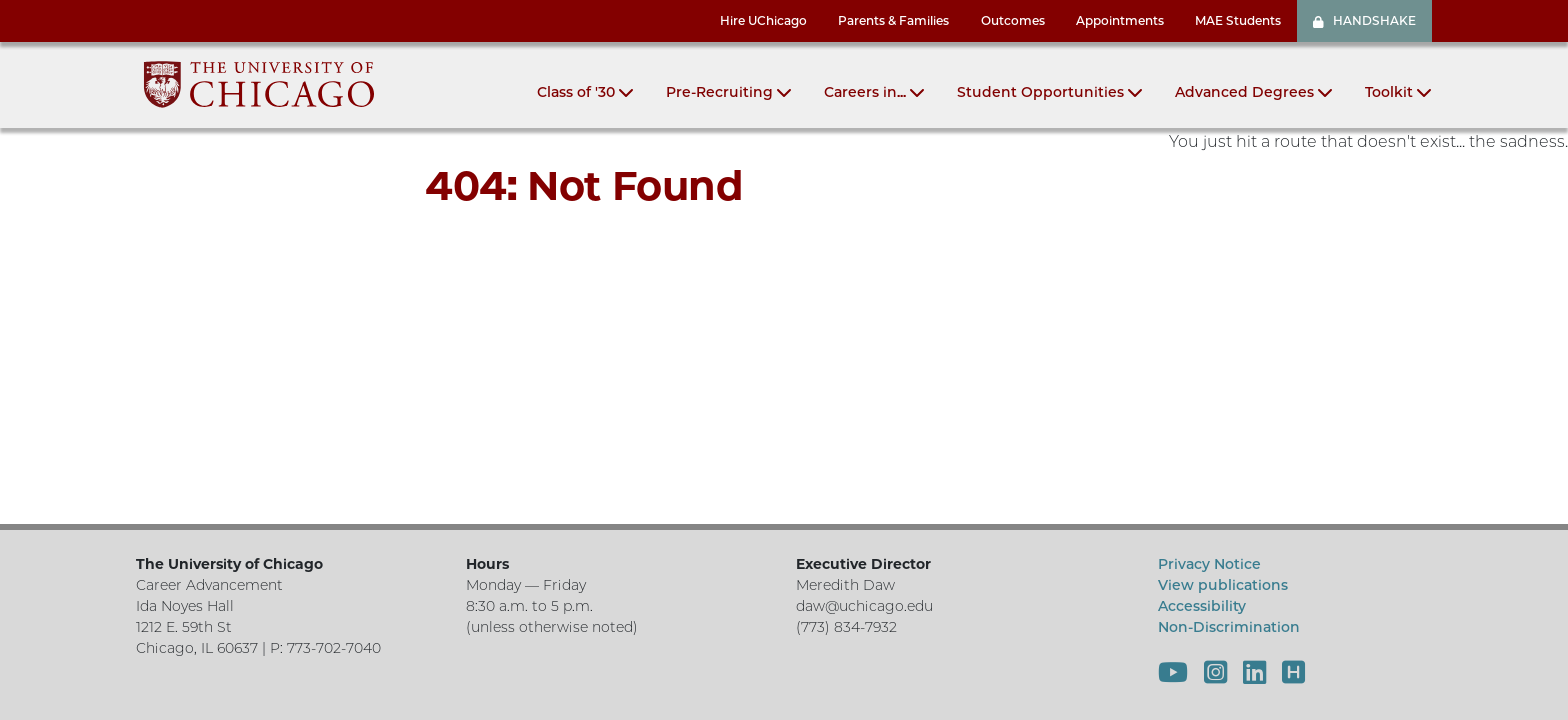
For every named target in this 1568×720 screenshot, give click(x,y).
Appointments (1120, 20)
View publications (1223, 585)
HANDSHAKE (1365, 20)
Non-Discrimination (1229, 627)
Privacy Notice (1209, 564)
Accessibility (1202, 606)
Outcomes (1013, 20)
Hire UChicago (763, 20)
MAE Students (1238, 20)
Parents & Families (893, 20)
